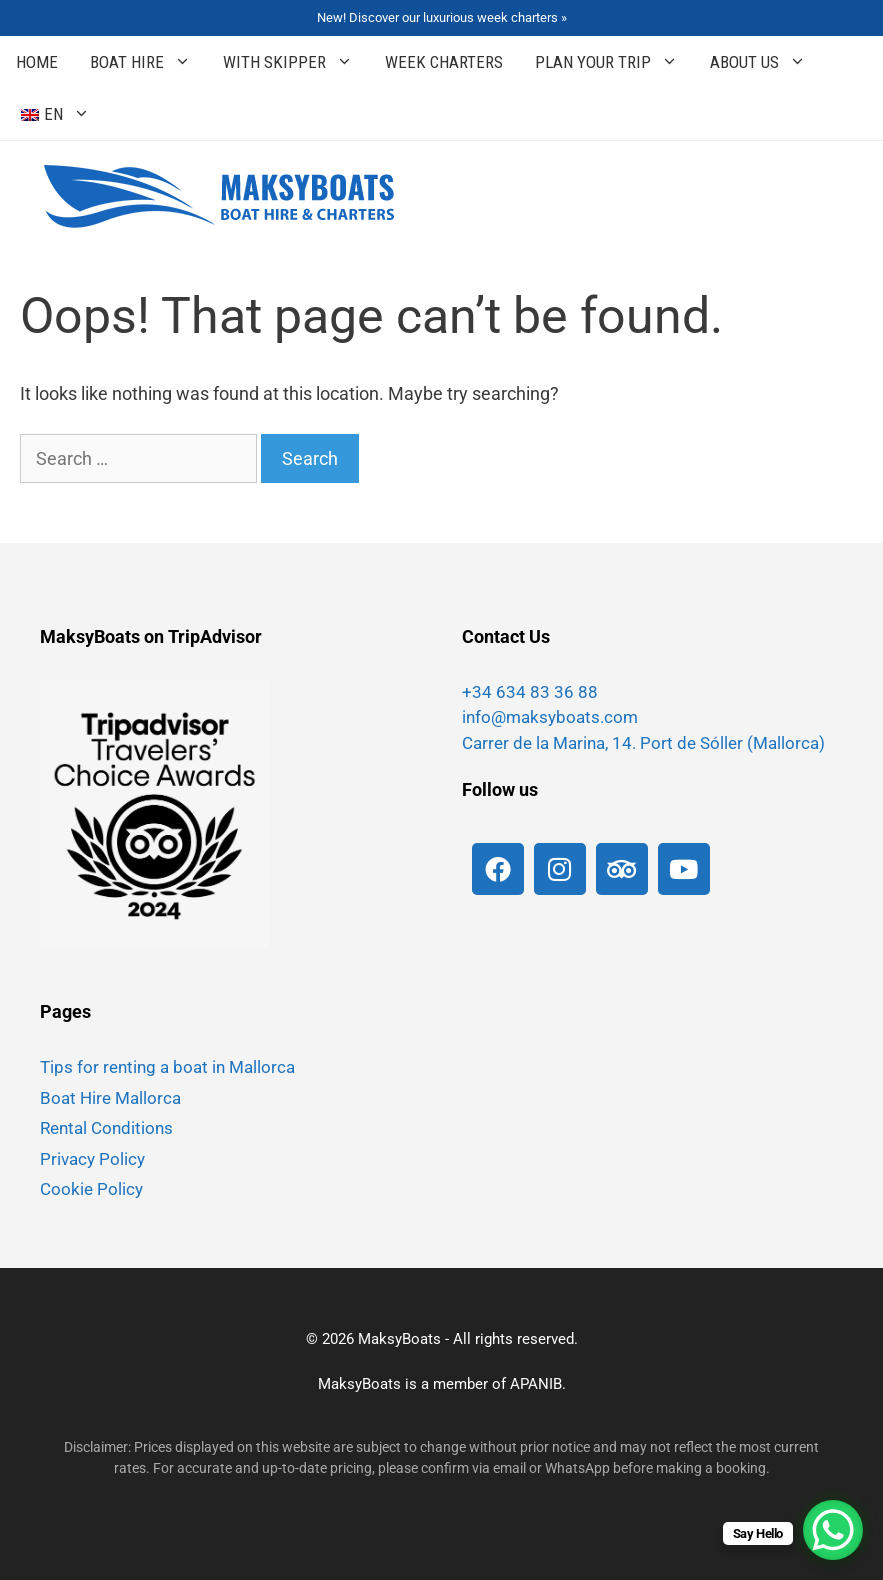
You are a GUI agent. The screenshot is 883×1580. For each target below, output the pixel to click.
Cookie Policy (91, 1189)
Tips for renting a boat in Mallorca (167, 1067)
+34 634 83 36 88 (530, 692)
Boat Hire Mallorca (110, 1098)
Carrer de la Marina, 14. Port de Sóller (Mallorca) (643, 743)
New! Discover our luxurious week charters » (442, 17)
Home (37, 62)
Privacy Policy (92, 1159)
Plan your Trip (614, 62)
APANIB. (538, 1384)
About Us (766, 62)
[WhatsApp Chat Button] (833, 1530)
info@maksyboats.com (550, 717)
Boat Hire (148, 62)
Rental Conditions (106, 1128)
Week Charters (444, 62)
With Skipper (296, 62)
